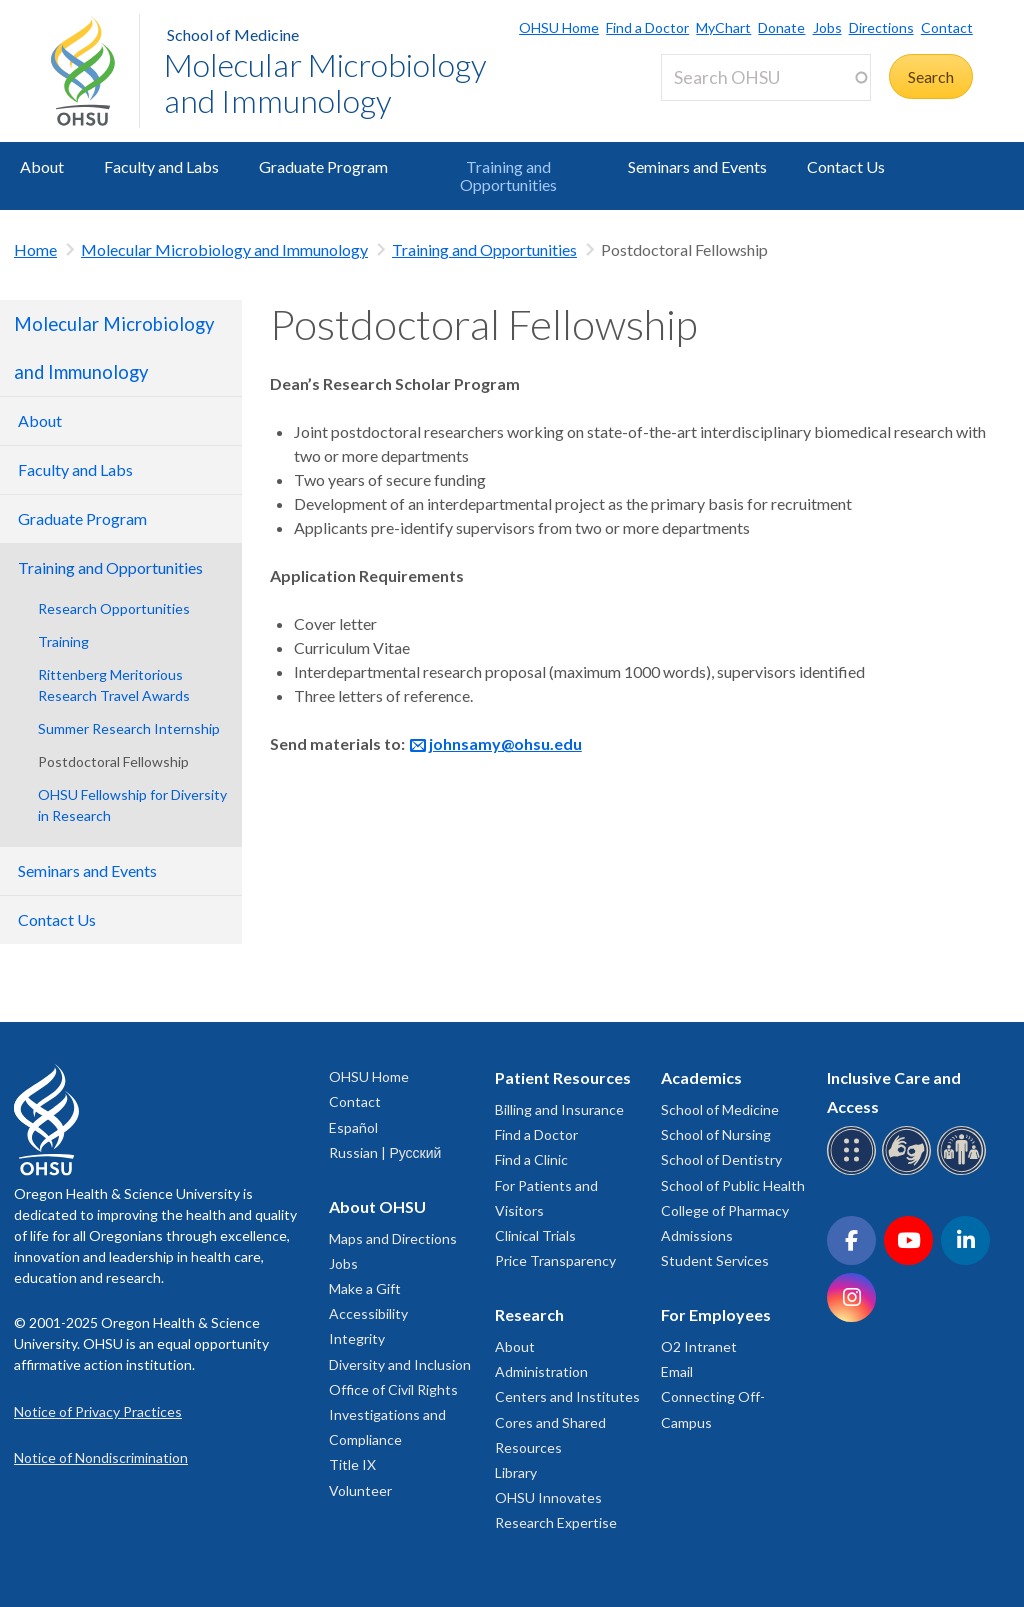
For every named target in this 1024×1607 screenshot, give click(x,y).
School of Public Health (733, 1185)
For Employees (716, 1314)
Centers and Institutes (567, 1396)
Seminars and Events (697, 166)
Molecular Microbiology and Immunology (325, 82)
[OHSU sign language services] (909, 1171)
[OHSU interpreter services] (964, 1171)
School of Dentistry (721, 1159)
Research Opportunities (114, 608)
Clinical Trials (535, 1235)
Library (516, 1472)
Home (35, 249)
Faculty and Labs (161, 166)
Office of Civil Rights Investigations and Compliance (393, 1414)
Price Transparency (555, 1260)
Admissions (697, 1235)
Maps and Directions (393, 1238)
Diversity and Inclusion (400, 1364)
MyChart (723, 27)
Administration (541, 1371)
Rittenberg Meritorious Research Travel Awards (114, 685)
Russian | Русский (385, 1152)
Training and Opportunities (508, 175)
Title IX (352, 1464)
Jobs (827, 27)
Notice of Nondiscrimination (101, 1457)
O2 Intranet (699, 1346)
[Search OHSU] (766, 77)
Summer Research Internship (129, 728)
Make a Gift (365, 1288)
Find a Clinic (531, 1159)
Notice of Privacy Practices (98, 1411)
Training (63, 641)
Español (353, 1127)
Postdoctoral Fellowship (113, 761)
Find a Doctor (647, 27)
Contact (947, 27)
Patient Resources (563, 1077)
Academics (701, 1077)
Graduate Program (323, 166)
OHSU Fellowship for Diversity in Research (132, 805)
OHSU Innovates (548, 1497)
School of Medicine (233, 34)
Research (529, 1314)
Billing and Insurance (559, 1109)
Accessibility (368, 1313)
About (42, 166)
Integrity (357, 1338)
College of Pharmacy (725, 1210)
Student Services (715, 1260)
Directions (881, 27)
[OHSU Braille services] (854, 1171)
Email (677, 1371)
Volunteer (360, 1490)
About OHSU (377, 1206)
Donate (781, 27)
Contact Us (846, 166)
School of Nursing (716, 1134)
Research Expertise (556, 1522)
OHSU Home (559, 27)
